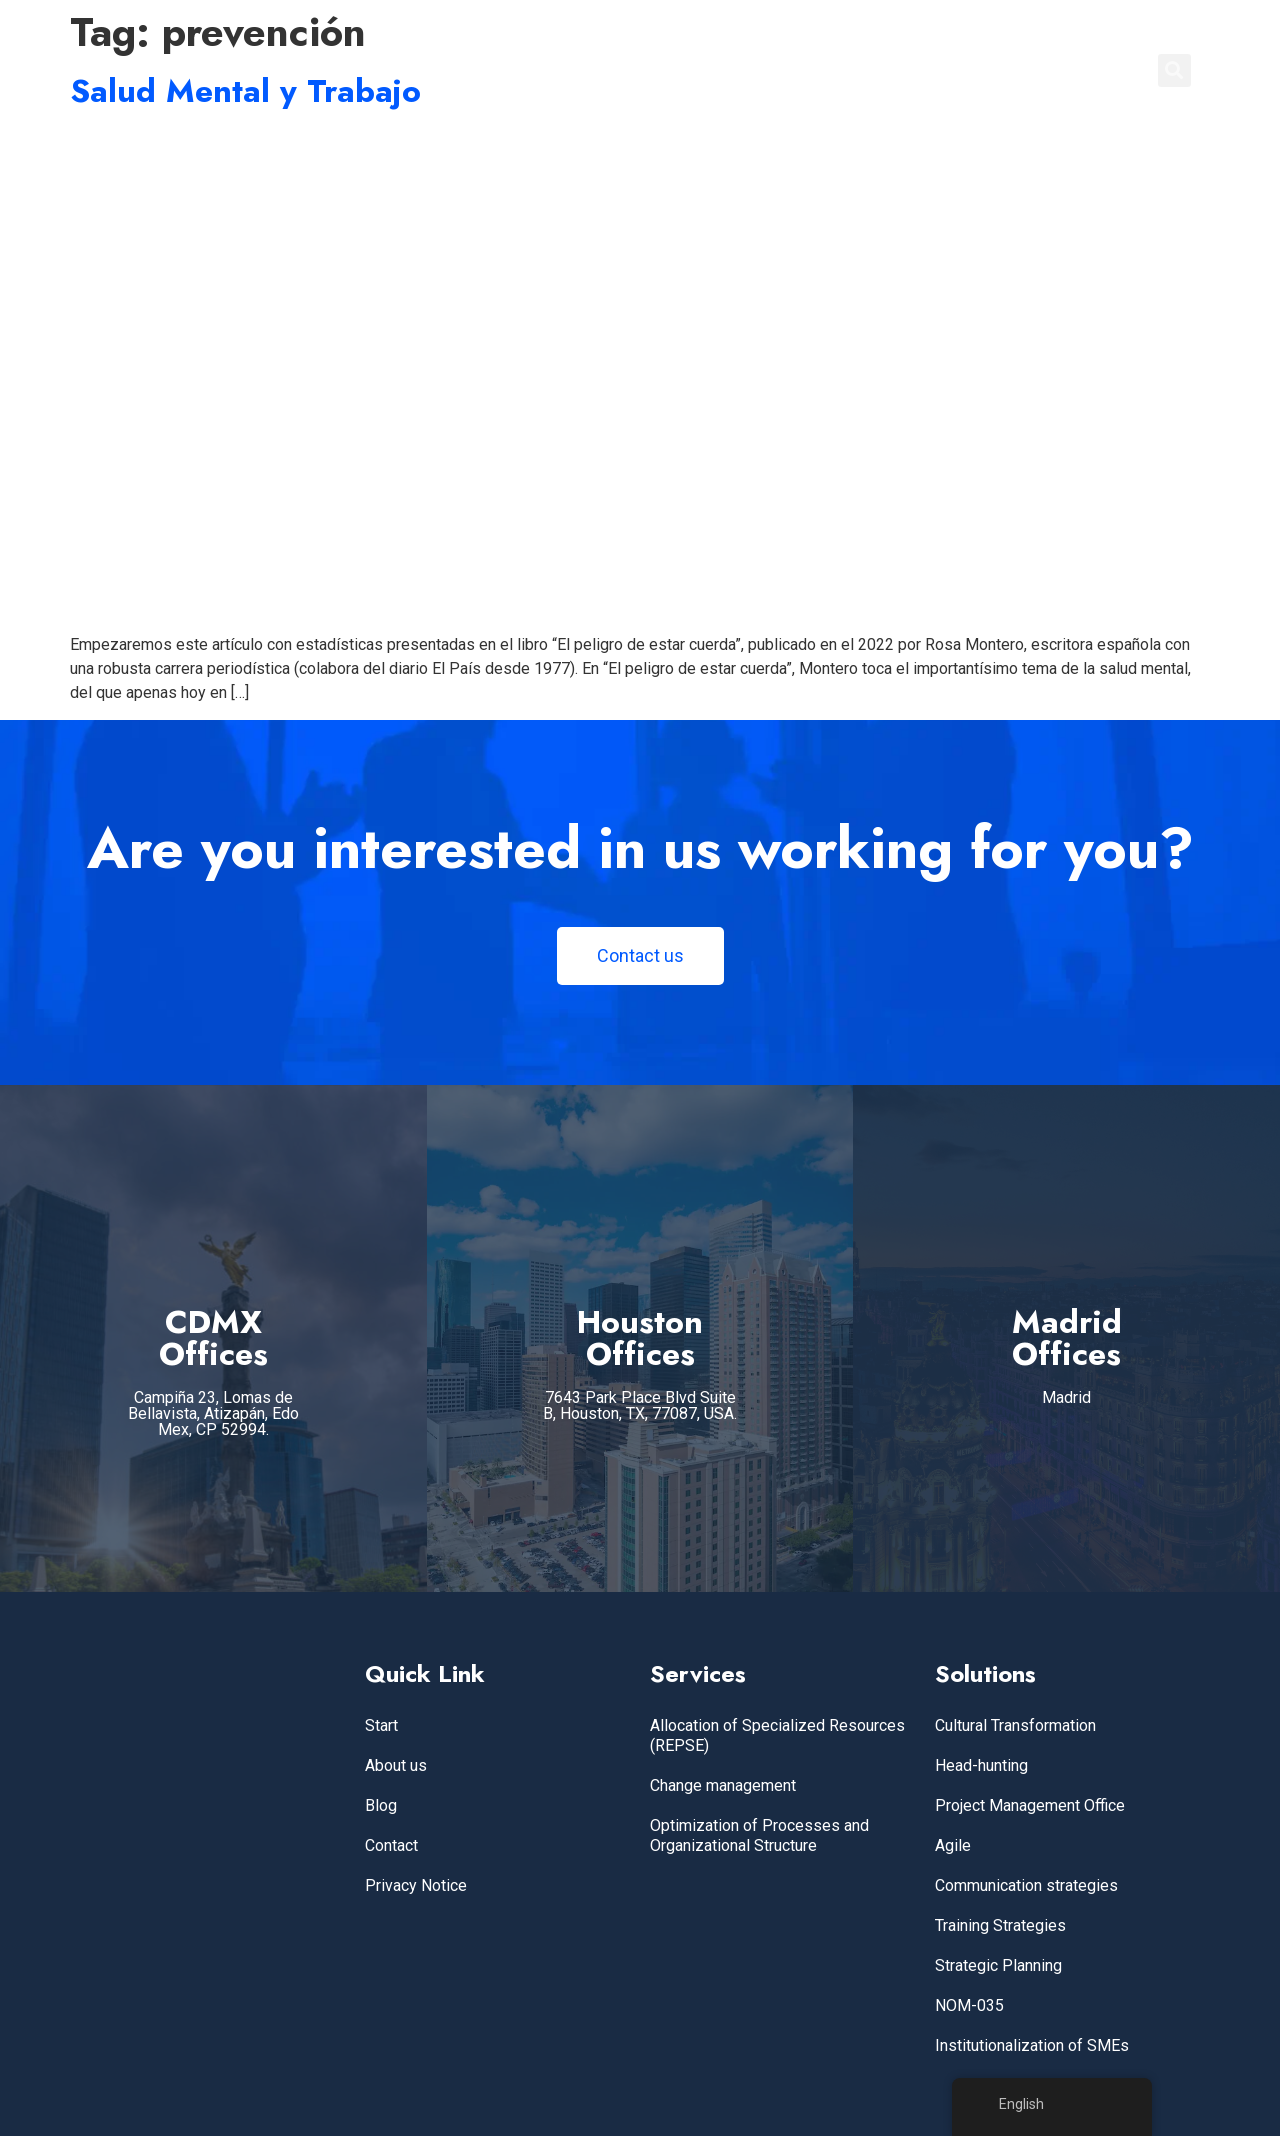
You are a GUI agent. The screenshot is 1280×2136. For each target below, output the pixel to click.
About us (396, 1765)
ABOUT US (908, 70)
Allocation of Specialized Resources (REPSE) (777, 1735)
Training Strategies (1000, 1925)
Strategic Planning (998, 1965)
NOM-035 (969, 2005)
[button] (1174, 70)
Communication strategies (1026, 1885)
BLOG (997, 70)
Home (715, 70)
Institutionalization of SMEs (1032, 2045)
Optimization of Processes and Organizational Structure (759, 1835)
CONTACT (1085, 70)
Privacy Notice (416, 1885)
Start (381, 1725)
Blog (381, 1805)
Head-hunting (981, 1765)
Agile (953, 1845)
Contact (391, 1845)
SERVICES (803, 70)
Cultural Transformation (1015, 1725)
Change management (723, 1785)
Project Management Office (1030, 1805)
